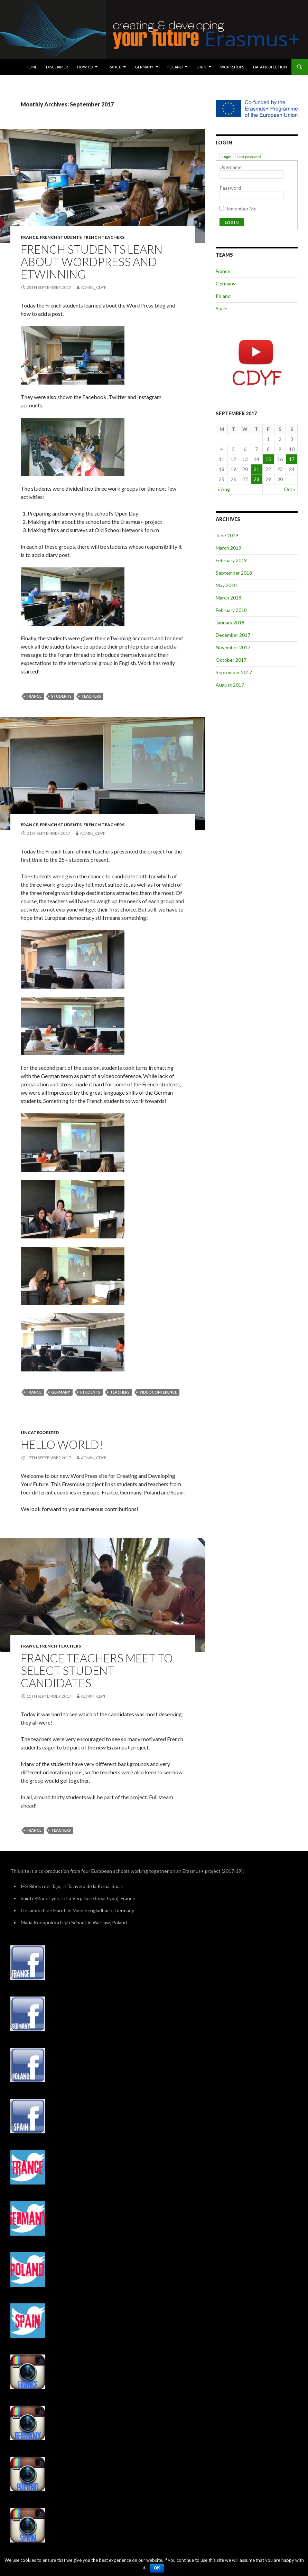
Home (31, 67)
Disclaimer (57, 67)
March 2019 (228, 548)
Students (61, 696)
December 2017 (233, 635)
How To (85, 67)
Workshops (232, 67)
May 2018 (226, 585)
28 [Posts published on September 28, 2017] (256, 479)
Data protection (270, 67)
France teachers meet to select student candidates (97, 1670)
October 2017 (231, 660)
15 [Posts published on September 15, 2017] (268, 459)
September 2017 (234, 672)
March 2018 (228, 598)
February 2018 (231, 610)
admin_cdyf (93, 287)
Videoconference (158, 1392)
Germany (144, 67)
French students (61, 237)
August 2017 (230, 685)
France (113, 67)
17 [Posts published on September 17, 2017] (292, 459)
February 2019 (231, 560)
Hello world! (62, 1444)
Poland (175, 67)
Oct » (290, 489)
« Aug (224, 489)
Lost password (249, 157)
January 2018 (230, 622)
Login (227, 157)
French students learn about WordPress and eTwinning (91, 261)
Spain (201, 67)
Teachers (91, 696)
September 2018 (234, 573)
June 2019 (227, 535)
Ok (157, 2568)
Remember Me (238, 208)
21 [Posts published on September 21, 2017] (256, 469)
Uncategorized (40, 1432)
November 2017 (233, 647)
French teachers (103, 237)
